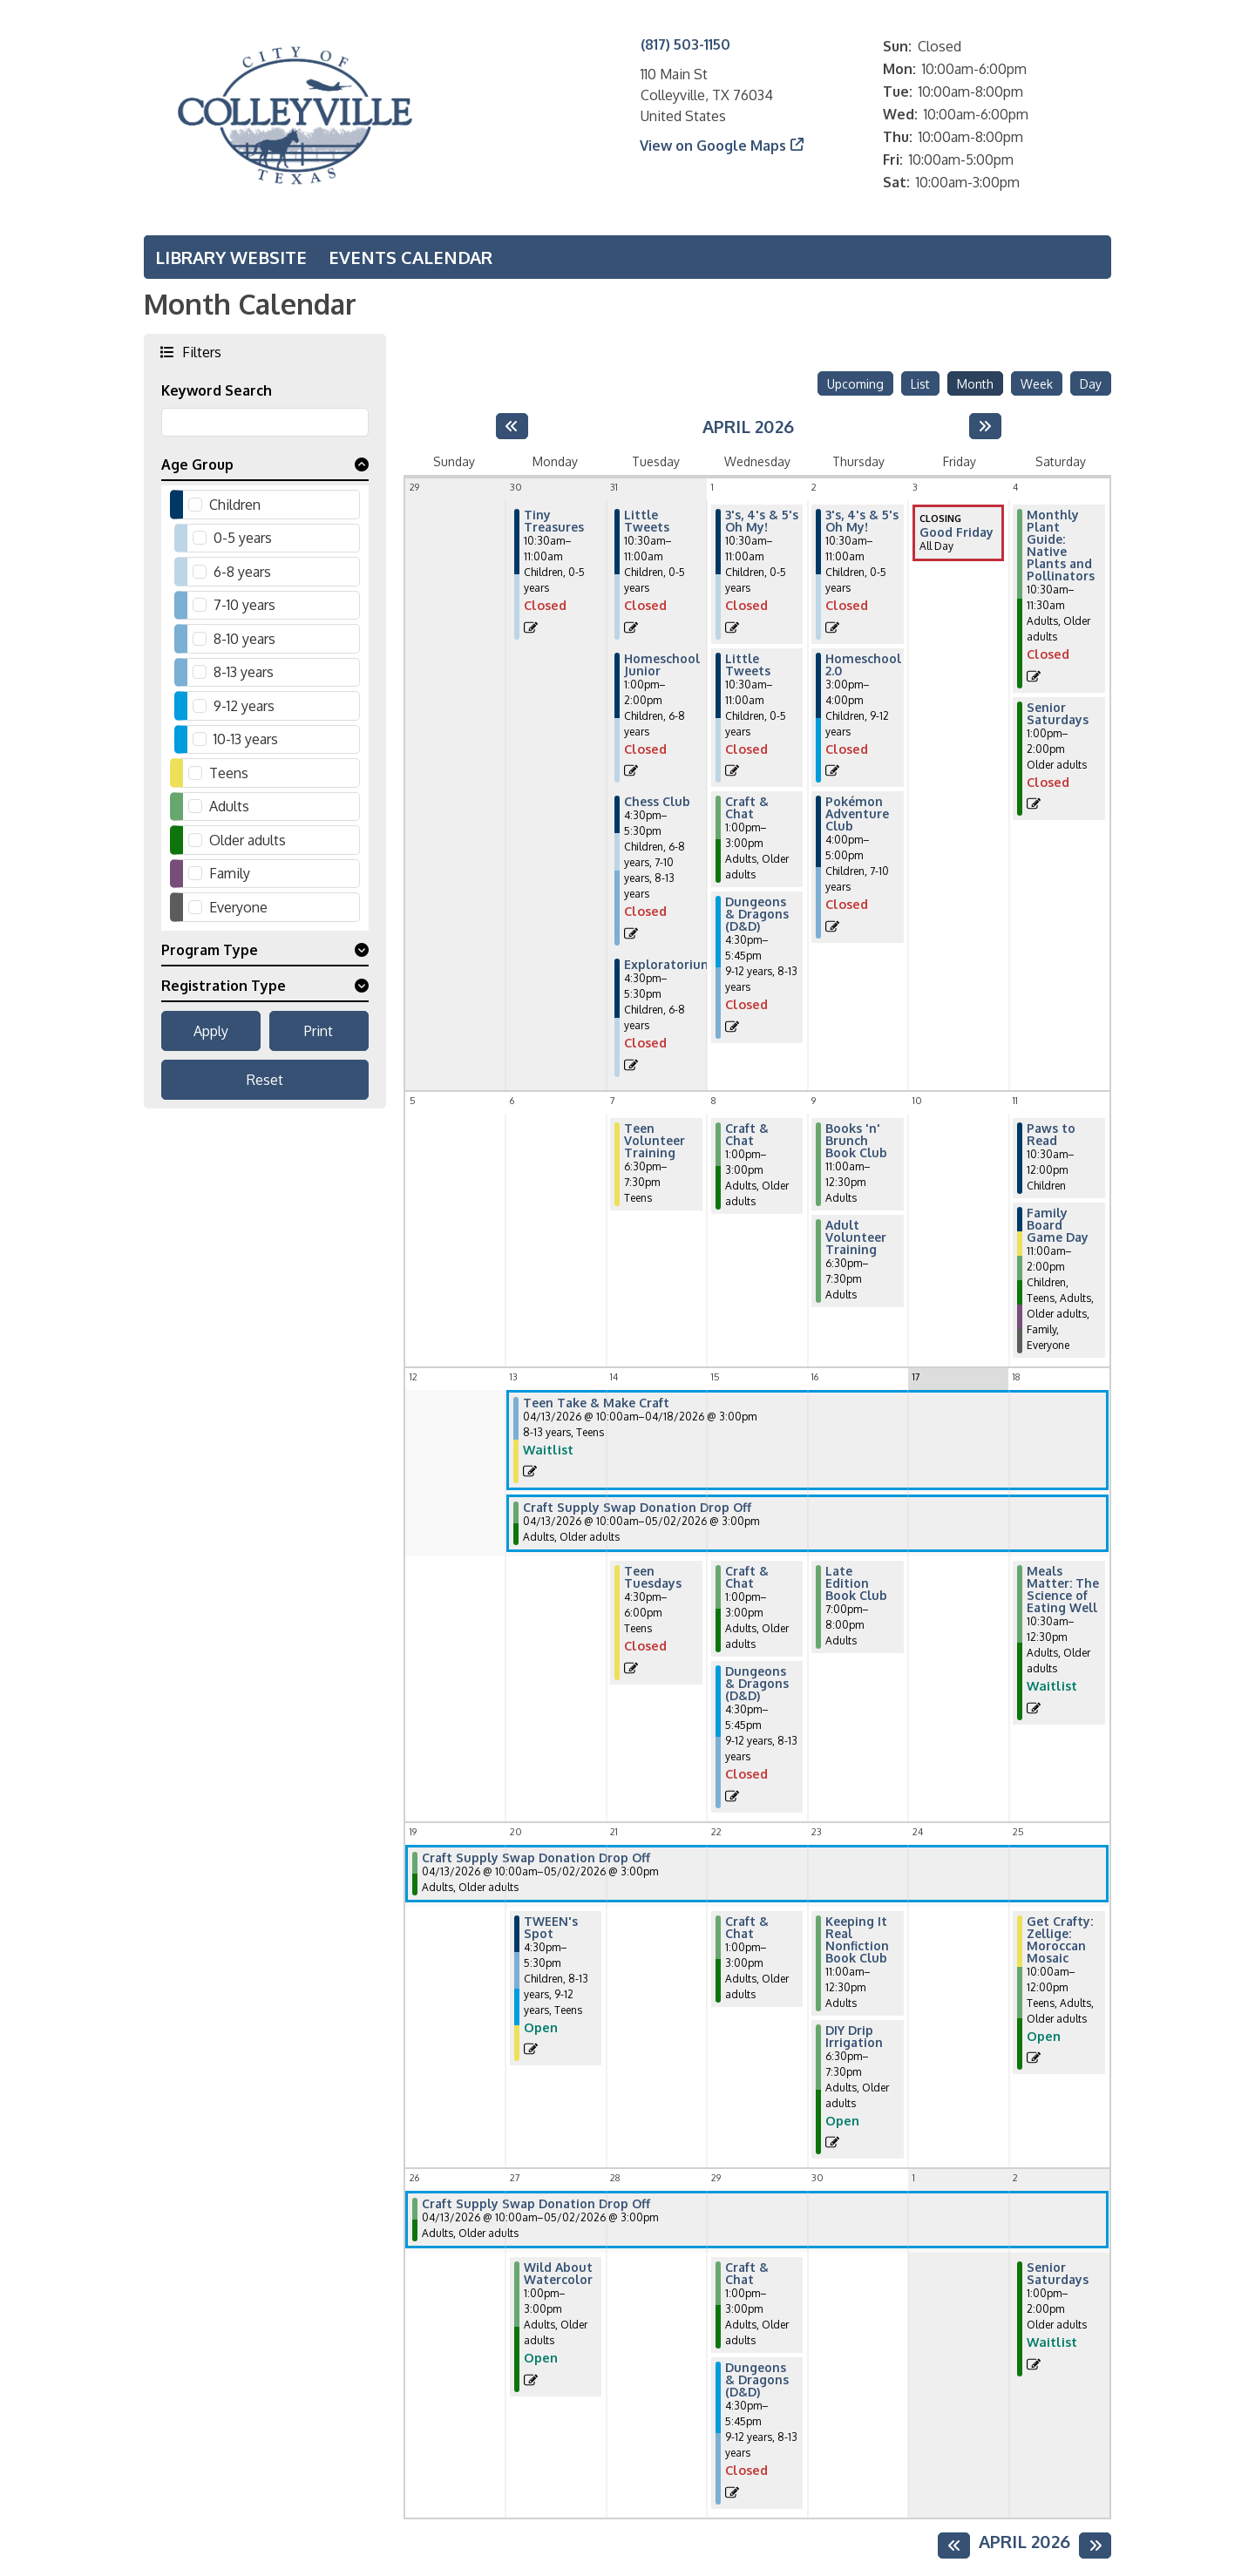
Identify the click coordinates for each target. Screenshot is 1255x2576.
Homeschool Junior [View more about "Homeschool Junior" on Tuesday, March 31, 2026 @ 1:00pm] (662, 665)
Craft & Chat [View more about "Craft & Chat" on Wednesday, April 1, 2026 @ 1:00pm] (747, 808)
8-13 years (244, 672)
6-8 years (242, 571)
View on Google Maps (713, 145)
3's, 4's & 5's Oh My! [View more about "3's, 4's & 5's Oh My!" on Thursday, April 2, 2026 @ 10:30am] (862, 521)
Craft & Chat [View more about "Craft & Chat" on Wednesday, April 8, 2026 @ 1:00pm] (747, 1134)
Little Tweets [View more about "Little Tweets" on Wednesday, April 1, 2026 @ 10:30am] (747, 665)
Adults (229, 806)
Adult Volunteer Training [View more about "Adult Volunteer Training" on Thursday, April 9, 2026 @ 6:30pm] (855, 1237)
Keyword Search (216, 390)
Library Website (231, 257)
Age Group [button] (197, 464)
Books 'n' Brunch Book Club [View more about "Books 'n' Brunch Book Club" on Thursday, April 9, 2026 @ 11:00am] (856, 1140)
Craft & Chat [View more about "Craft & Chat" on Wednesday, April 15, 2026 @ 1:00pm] (747, 1577)
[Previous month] (512, 426)
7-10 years (244, 604)
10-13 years (246, 739)
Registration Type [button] (223, 985)
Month (975, 383)
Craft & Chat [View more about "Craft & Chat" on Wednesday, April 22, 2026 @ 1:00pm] (747, 1927)
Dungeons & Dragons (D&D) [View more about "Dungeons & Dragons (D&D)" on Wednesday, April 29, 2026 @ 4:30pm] (757, 2380)
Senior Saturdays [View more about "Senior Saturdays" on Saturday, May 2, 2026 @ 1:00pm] (1058, 2273)
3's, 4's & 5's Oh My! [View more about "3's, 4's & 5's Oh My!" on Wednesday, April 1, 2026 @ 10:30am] (761, 521)
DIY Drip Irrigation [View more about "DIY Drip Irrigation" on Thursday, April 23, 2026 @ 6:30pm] (854, 2036)
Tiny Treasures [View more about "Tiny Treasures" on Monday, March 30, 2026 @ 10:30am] (554, 521)
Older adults (247, 840)
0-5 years (243, 537)
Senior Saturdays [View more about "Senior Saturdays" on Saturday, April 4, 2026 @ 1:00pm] (1058, 714)
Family (229, 873)
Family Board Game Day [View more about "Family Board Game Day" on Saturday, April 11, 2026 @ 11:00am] (1058, 1225)
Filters (200, 351)
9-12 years (244, 706)
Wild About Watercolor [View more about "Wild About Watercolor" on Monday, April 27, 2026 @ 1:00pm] (558, 2273)
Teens (228, 773)
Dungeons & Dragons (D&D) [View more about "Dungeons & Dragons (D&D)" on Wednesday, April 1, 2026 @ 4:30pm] (757, 914)
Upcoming (855, 383)
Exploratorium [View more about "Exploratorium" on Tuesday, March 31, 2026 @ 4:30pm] (668, 965)
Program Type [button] (209, 950)
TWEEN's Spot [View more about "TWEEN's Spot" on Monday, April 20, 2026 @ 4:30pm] (551, 1927)
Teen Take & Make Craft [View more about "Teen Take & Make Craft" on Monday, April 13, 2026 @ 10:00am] (596, 1403)
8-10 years (244, 638)
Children (235, 504)
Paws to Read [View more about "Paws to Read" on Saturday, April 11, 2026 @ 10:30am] (1051, 1134)
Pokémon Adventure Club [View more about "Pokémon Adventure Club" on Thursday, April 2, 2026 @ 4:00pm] (857, 814)
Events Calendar (410, 257)
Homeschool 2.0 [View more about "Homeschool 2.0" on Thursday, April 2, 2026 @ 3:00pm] (863, 665)
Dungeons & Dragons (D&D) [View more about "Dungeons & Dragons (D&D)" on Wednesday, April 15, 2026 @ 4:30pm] (757, 1683)
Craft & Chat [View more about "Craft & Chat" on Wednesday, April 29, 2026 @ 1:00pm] (747, 2273)
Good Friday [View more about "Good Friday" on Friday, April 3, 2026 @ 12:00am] (956, 532)
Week (1037, 383)
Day (1091, 383)
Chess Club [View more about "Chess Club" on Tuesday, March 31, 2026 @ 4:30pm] (657, 802)
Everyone (238, 907)
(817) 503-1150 (685, 44)
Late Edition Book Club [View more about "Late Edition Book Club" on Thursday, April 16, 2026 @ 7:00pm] (856, 1583)
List (920, 383)
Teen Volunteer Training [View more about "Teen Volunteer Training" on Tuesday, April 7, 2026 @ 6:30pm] (654, 1140)
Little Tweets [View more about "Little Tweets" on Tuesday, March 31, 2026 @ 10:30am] (646, 521)
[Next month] (985, 426)
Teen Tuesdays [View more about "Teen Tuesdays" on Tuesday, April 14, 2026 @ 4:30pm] (653, 1577)
